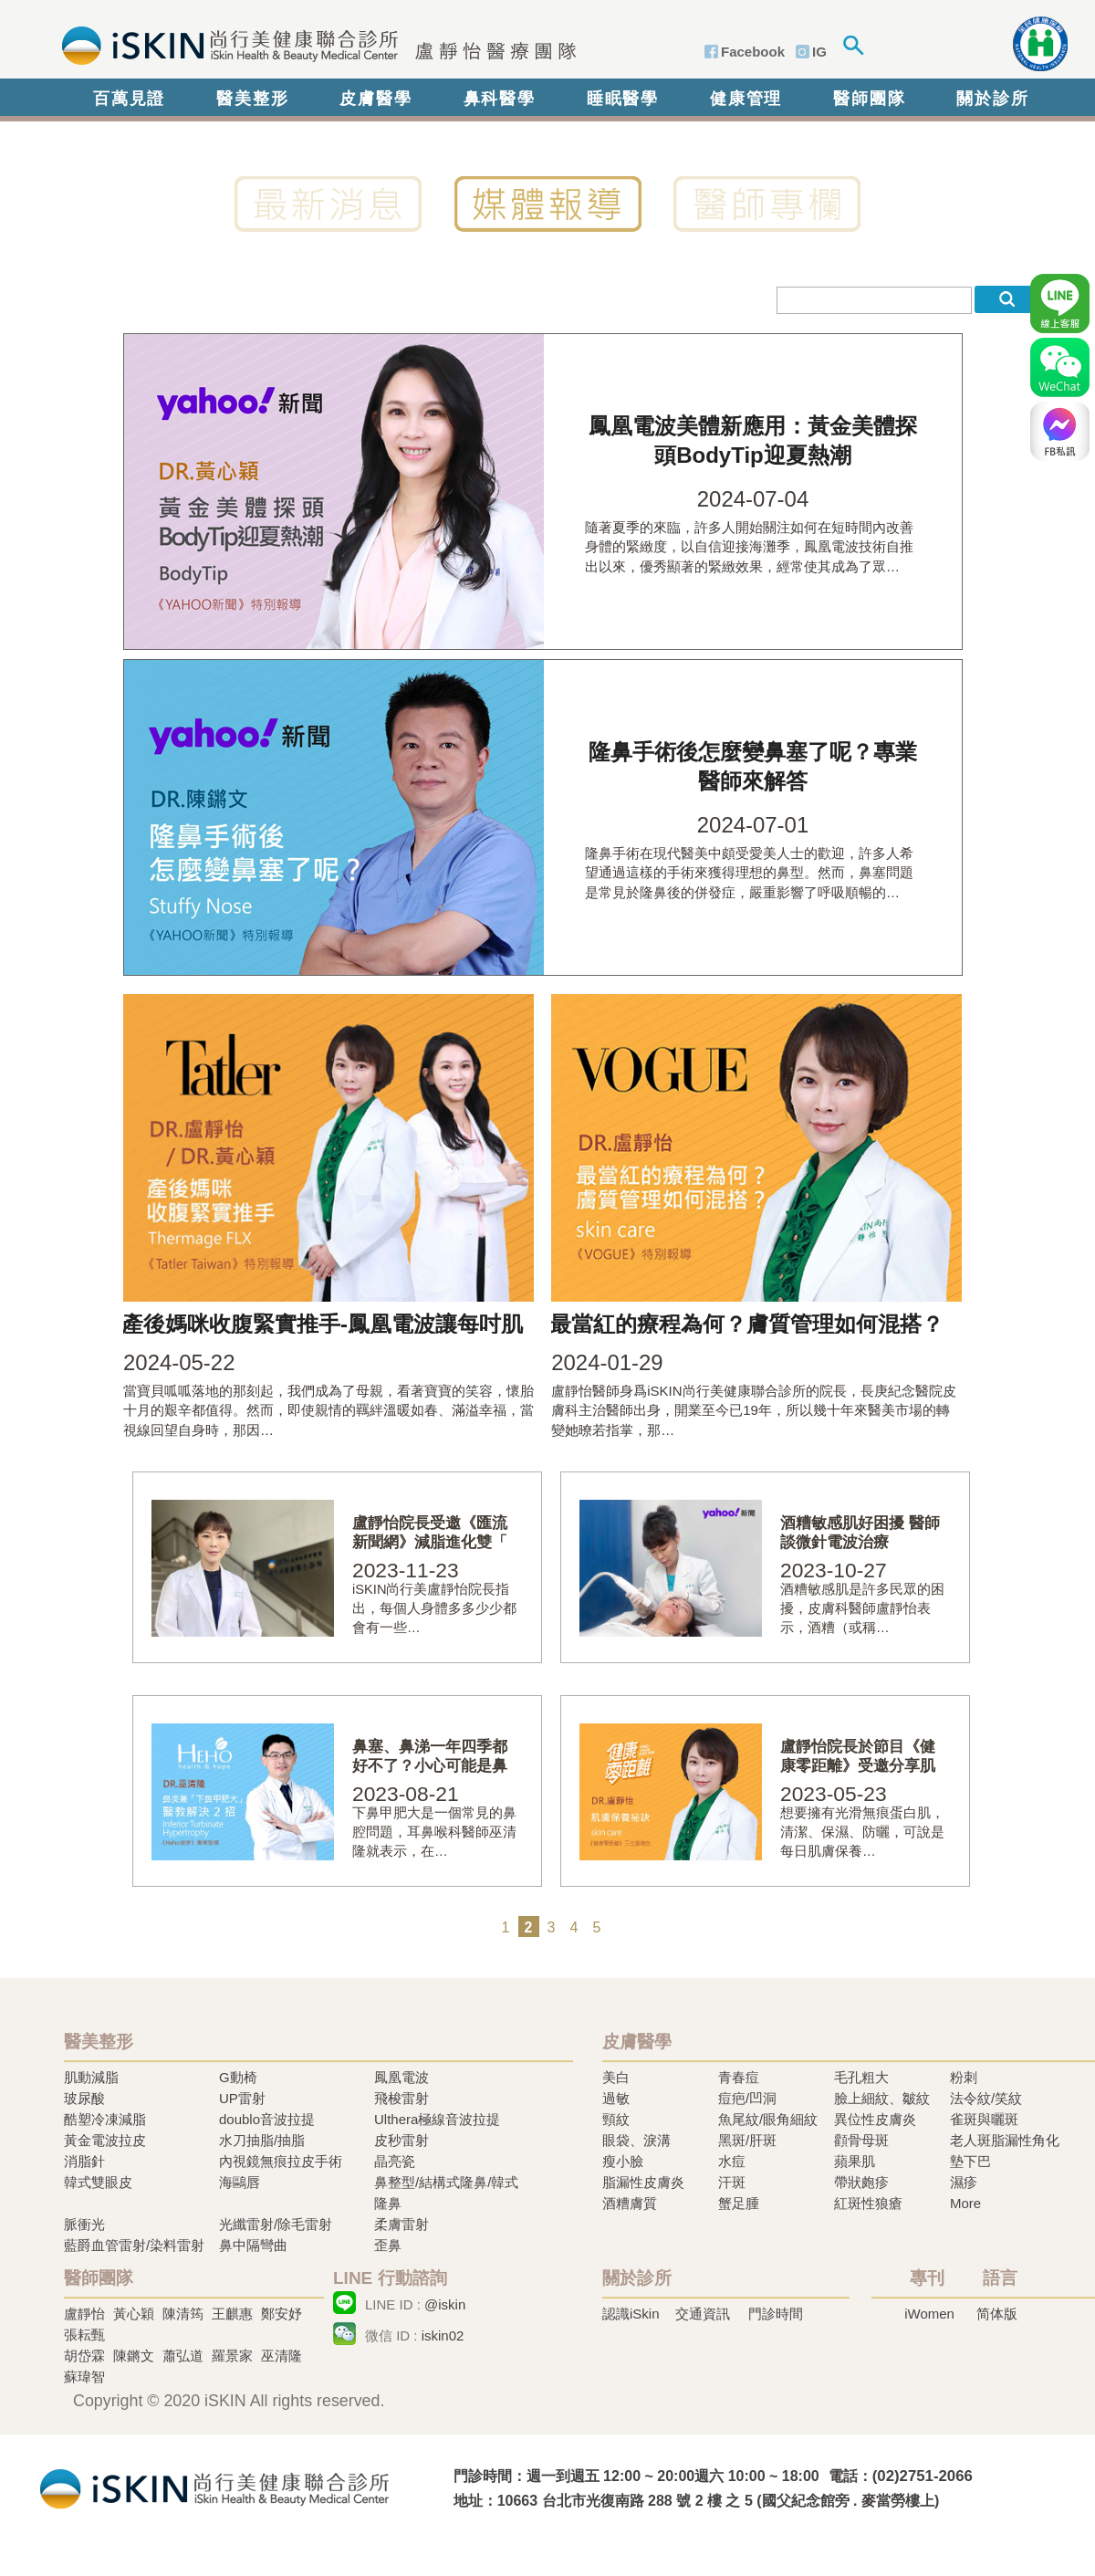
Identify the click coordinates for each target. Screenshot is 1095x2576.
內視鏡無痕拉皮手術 (280, 2161)
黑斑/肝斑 (747, 2140)
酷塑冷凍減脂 (105, 2119)
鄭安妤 (281, 2313)
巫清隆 (281, 2355)
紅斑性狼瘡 (868, 2203)
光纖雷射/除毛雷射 (275, 2224)
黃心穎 (133, 2313)
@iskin (444, 2304)
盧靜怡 (84, 2313)
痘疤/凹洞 (747, 2098)
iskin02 (443, 2335)
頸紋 (616, 2119)
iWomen (929, 2313)
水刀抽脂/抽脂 (262, 2140)
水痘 (732, 2161)
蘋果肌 (854, 2161)
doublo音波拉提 (267, 2119)
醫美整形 (252, 98)
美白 (616, 2077)
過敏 (616, 2098)
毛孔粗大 (861, 2077)
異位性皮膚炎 (875, 2119)
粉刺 (963, 2077)
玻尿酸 (84, 2098)
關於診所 (992, 98)
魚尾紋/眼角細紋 (768, 2119)
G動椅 (238, 2077)
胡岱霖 (84, 2355)
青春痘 (738, 2077)
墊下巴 (970, 2161)
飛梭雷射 (401, 2098)
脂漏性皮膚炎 (643, 2182)
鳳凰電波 (401, 2077)
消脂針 (84, 2161)
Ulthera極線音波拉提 (437, 2119)
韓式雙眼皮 (98, 2182)
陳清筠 (182, 2313)
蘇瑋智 (84, 2376)
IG (819, 51)
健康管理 (746, 98)
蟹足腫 (738, 2203)
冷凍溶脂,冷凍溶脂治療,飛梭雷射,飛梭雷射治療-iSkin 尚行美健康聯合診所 (214, 2487)
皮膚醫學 (375, 98)
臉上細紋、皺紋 (882, 2098)
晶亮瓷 (394, 2161)
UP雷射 (242, 2098)
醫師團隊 (869, 98)
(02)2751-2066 (922, 2476)
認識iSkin (631, 2313)
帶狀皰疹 (861, 2182)
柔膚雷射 (401, 2224)
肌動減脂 (91, 2077)
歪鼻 (388, 2245)
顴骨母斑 (861, 2140)
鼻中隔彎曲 (253, 2245)
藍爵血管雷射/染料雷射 (134, 2245)
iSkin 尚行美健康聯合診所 (313, 44)
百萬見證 (129, 98)
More (965, 2203)
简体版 (996, 2313)
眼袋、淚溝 (636, 2140)
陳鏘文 (133, 2355)
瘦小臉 (622, 2161)
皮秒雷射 (401, 2140)
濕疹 (963, 2182)
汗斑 (732, 2182)
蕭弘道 (182, 2355)
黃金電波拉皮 (105, 2140)
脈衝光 (84, 2224)
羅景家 (232, 2355)
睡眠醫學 (623, 98)
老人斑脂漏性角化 (1004, 2140)
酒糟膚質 (629, 2203)
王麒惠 (232, 2313)
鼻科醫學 (500, 98)
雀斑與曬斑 (984, 2119)
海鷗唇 (239, 2182)
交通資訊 (702, 2313)
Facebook (753, 51)
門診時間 (775, 2313)
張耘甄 (84, 2334)
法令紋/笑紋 (986, 2098)
